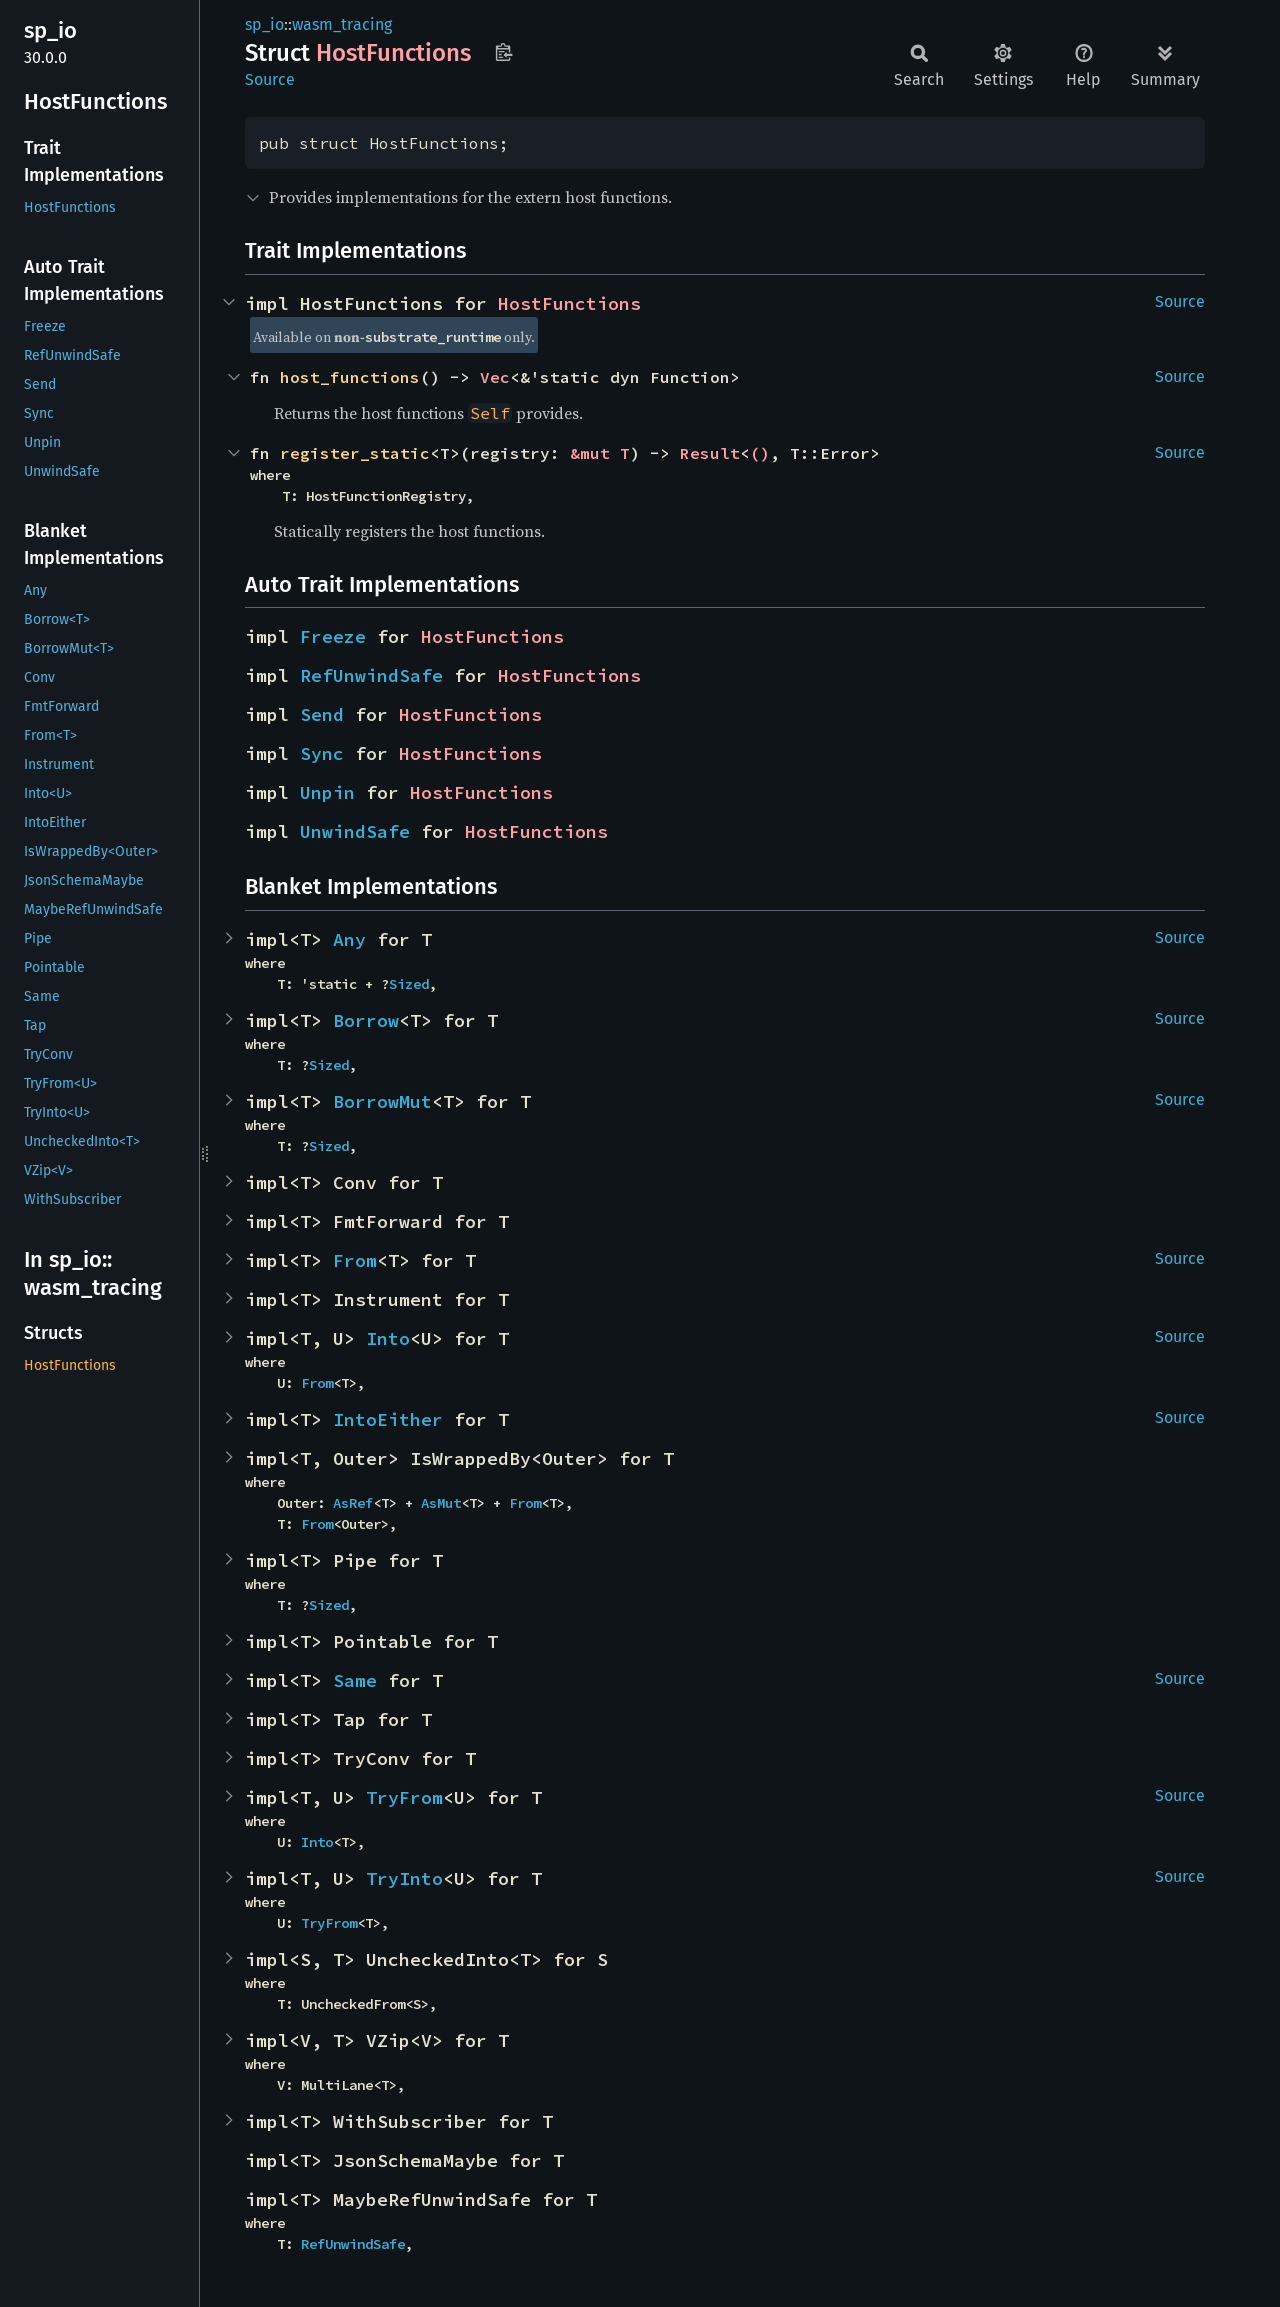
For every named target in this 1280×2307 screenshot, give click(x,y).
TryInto (404, 1878)
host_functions (350, 377)
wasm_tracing (342, 24)
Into (388, 1338)
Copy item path (503, 52)
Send (322, 714)
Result (710, 453)
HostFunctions (569, 303)
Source (270, 79)
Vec (495, 377)
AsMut (441, 1503)
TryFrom (404, 1797)
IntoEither (388, 1419)
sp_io (264, 24)
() (760, 453)
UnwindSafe (355, 831)
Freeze (333, 636)
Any (349, 939)
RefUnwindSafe (371, 675)
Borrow (366, 1020)
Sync (322, 753)
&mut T (600, 453)
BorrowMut (382, 1101)
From (355, 1260)
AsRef (353, 1503)
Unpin (327, 792)
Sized (409, 984)
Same (355, 1680)
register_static (355, 453)
